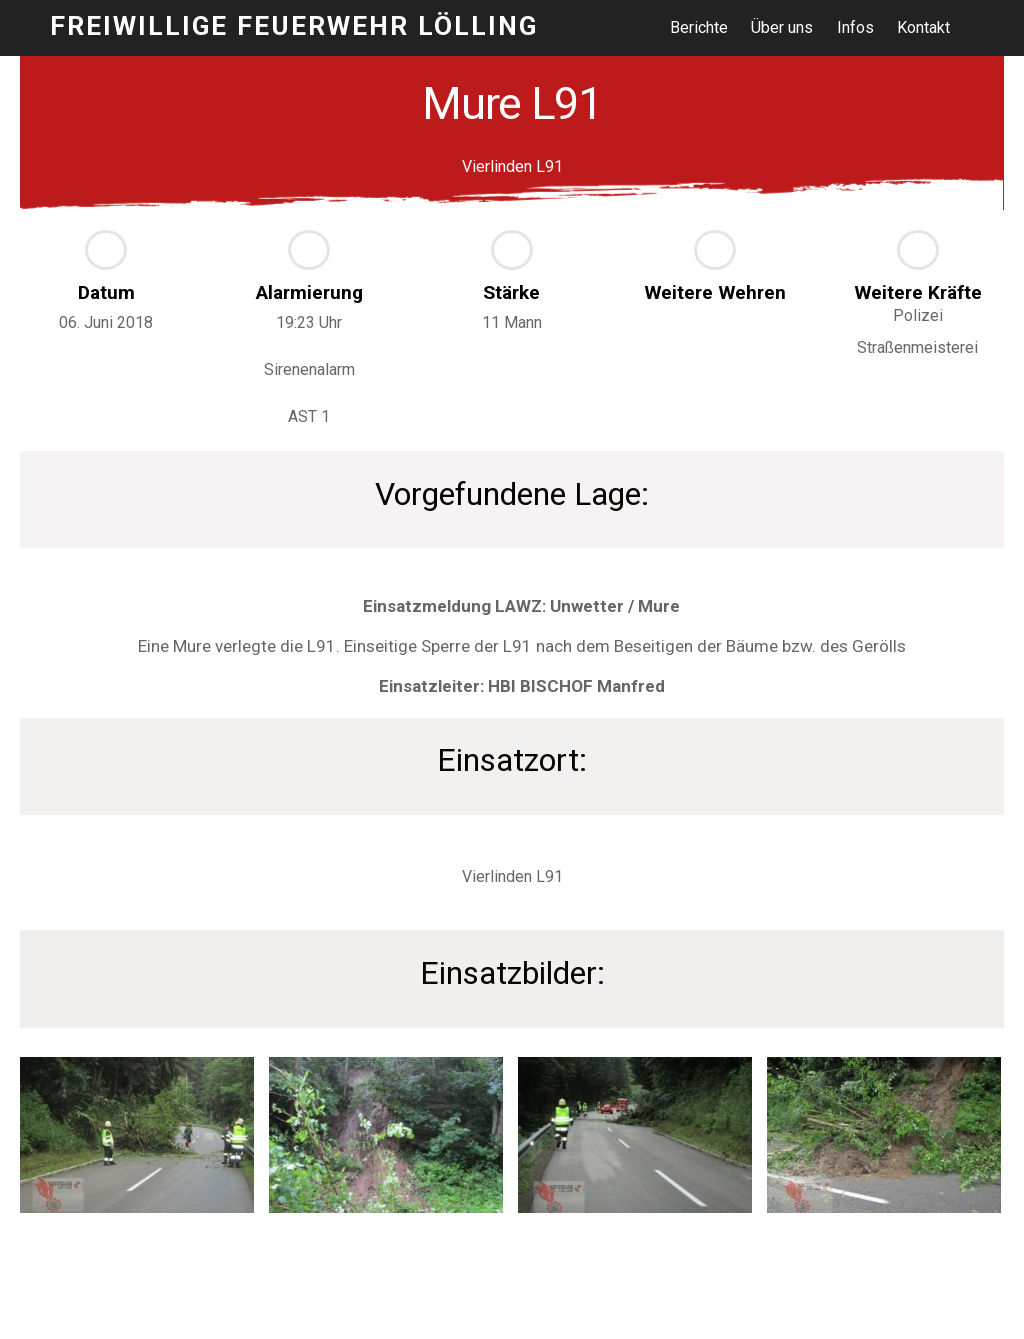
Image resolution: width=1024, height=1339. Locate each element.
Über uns (784, 27)
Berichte (701, 27)
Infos (856, 27)
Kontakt (925, 27)
